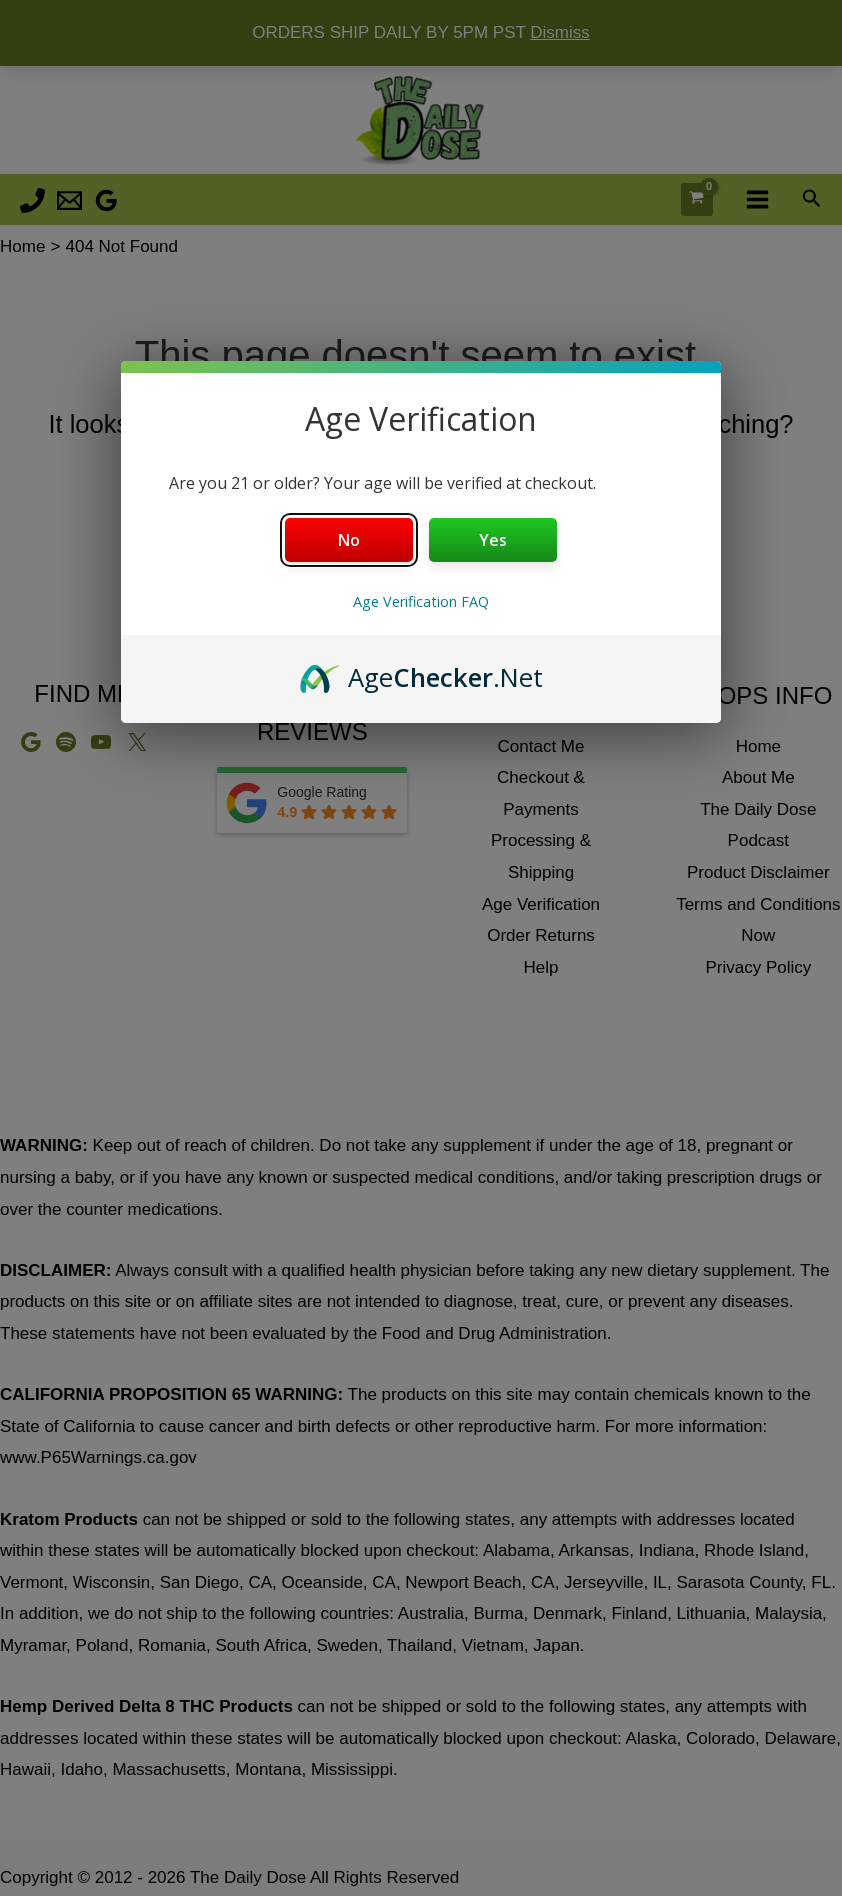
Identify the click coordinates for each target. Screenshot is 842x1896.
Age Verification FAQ (421, 601)
